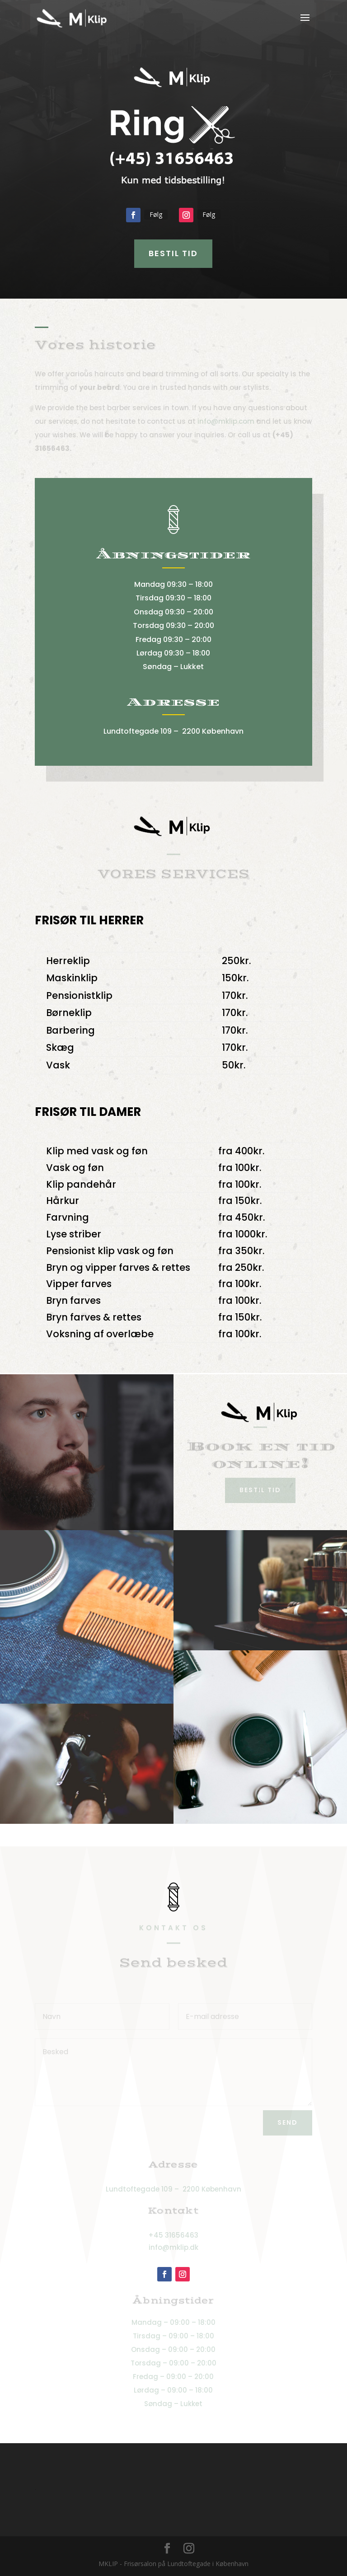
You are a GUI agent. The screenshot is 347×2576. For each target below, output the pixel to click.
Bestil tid (173, 253)
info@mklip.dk (173, 2247)
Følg (156, 214)
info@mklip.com (225, 421)
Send (287, 2122)
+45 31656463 (173, 2235)
